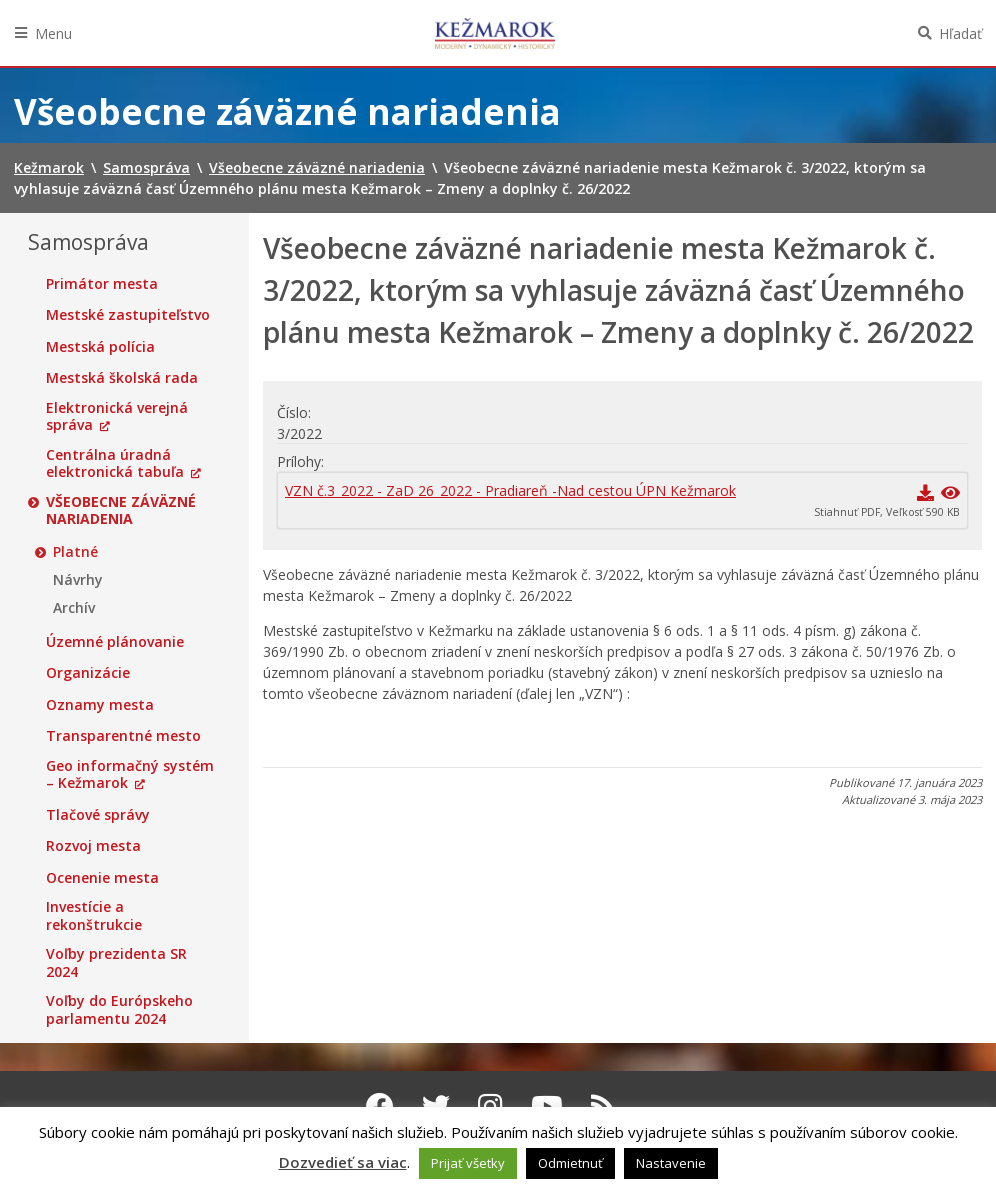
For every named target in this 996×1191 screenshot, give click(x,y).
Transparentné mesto (123, 736)
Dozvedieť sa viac (343, 1162)
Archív (74, 608)
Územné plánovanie (115, 642)
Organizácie (88, 673)
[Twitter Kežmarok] (436, 1106)
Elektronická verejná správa (117, 416)
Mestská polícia (100, 347)
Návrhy (78, 580)
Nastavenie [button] (671, 1163)
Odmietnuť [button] (570, 1163)
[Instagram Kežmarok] (490, 1106)
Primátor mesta (102, 284)
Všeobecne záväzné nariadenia (121, 510)
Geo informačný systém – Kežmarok (130, 774)
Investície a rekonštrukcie (94, 915)
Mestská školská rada (122, 378)
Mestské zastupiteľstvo (128, 315)
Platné (75, 552)
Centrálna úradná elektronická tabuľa (115, 463)
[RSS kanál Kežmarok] (603, 1106)
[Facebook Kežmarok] (380, 1106)
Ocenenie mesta (102, 878)
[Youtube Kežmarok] (547, 1106)
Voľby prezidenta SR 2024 (116, 962)
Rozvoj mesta (93, 846)
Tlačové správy (98, 815)
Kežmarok (495, 33)
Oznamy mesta (100, 705)
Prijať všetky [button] (468, 1163)
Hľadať (960, 33)
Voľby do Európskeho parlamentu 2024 (119, 1009)
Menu (53, 33)
